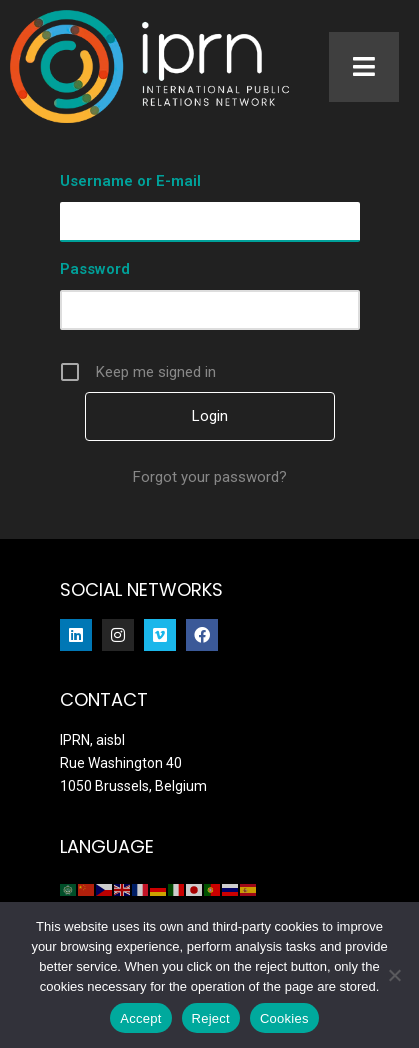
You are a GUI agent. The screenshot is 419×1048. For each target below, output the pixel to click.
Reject (211, 1018)
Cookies (284, 1018)
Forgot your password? (210, 477)
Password (95, 269)
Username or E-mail (130, 181)
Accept (140, 1018)
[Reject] (394, 975)
